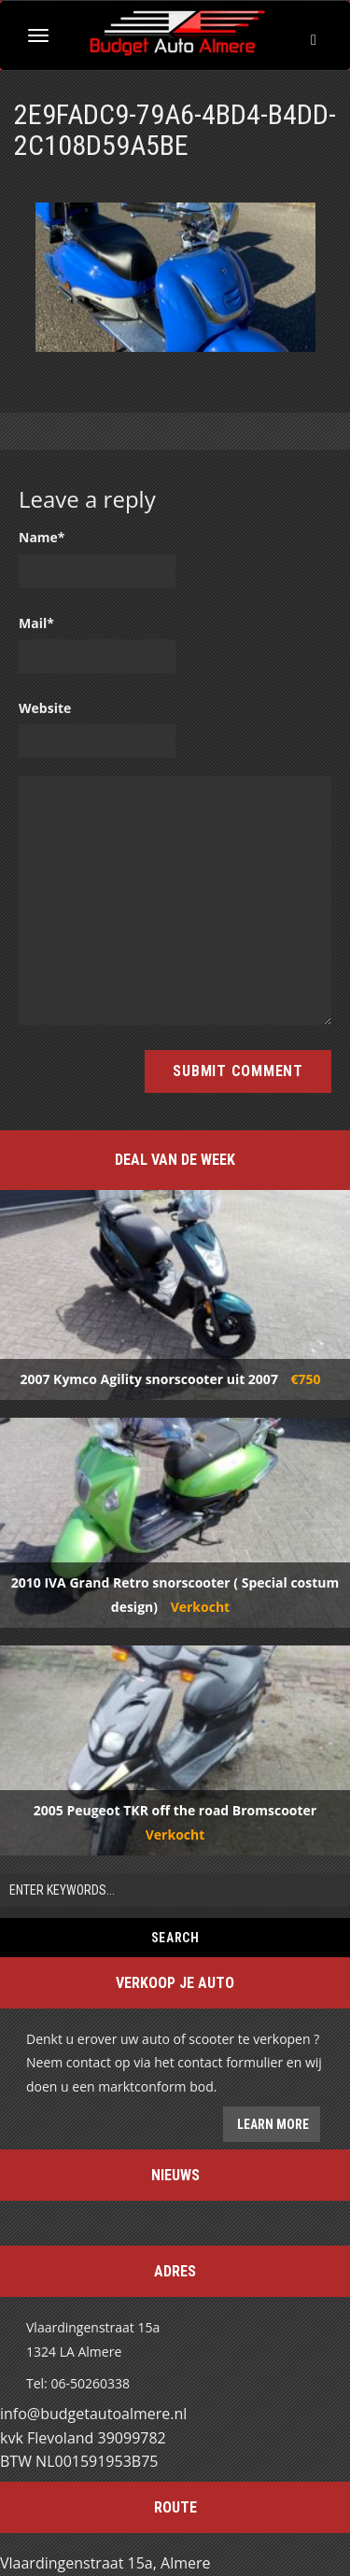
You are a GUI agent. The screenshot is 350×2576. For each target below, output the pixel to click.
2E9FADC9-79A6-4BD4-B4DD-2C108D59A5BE (175, 129)
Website (45, 708)
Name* (42, 537)
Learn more (271, 2124)
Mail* (36, 623)
